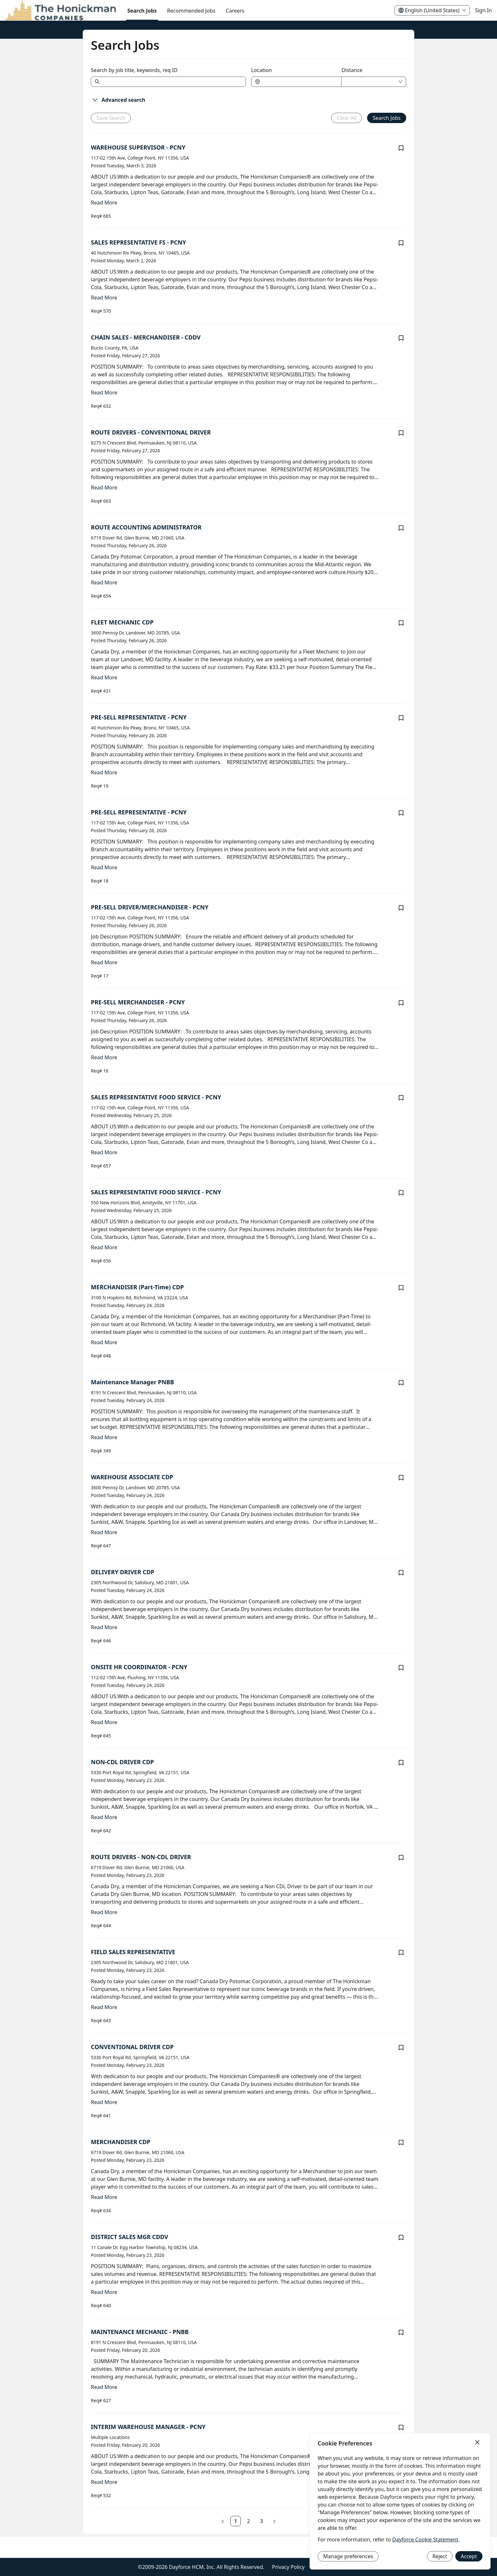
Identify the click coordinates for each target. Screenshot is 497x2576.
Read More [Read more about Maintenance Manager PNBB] (104, 1437)
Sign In (483, 10)
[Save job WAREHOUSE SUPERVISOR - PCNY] (401, 148)
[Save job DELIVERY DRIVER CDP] (401, 1572)
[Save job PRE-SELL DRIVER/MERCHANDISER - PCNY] (401, 908)
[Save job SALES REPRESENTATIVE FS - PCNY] (401, 243)
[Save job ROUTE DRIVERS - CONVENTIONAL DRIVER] (401, 433)
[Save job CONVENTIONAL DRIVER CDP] (401, 2047)
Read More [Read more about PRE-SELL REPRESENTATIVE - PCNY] (104, 772)
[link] (235, 2521)
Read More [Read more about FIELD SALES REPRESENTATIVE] (104, 2007)
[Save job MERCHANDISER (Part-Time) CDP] (401, 1288)
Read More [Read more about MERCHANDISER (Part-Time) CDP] (104, 1342)
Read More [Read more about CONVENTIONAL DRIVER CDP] (104, 2102)
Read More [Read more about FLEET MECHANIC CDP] (104, 677)
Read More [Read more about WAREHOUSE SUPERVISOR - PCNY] (104, 202)
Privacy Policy (288, 2567)
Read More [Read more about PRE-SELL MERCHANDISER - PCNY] (104, 1057)
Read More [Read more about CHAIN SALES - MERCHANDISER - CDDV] (104, 392)
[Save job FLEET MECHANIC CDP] (401, 623)
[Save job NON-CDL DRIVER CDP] (401, 1762)
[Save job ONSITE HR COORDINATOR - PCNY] (401, 1667)
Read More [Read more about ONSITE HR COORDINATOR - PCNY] (104, 1722)
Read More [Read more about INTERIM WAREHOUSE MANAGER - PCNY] (104, 2482)
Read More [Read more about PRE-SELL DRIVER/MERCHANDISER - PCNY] (104, 962)
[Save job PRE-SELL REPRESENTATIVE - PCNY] (401, 718)
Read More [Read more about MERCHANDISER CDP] (104, 2197)
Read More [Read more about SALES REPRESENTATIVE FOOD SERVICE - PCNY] (104, 1152)
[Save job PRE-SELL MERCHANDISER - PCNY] (401, 1003)
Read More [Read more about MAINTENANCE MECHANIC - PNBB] (104, 2387)
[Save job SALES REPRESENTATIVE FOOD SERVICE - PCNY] (401, 1098)
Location (261, 70)
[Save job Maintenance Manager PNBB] (401, 1382)
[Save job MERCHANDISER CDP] (401, 2142)
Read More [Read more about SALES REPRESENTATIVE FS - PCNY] (104, 297)
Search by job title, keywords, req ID (134, 70)
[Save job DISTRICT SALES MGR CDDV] (401, 2237)
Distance (352, 70)
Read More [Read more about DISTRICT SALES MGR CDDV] (104, 2292)
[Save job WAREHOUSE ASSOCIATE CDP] (401, 1477)
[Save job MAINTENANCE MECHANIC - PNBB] (401, 2332)
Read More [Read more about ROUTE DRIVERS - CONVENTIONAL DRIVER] (104, 487)
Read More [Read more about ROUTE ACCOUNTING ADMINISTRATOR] (104, 582)
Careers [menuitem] (235, 10)
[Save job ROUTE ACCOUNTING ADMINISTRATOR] (401, 528)
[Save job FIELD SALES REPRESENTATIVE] (401, 1952)
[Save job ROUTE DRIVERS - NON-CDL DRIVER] (401, 1857)
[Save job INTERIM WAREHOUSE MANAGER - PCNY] (401, 2427)
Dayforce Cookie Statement (425, 2539)
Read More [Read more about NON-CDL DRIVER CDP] (104, 1817)
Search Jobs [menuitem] (142, 10)
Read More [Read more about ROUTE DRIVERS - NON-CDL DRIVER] (104, 1912)
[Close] (477, 2442)
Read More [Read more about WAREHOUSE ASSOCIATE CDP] (104, 1532)
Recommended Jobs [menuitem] (191, 10)
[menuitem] (61, 10)
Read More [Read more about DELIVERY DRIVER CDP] (104, 1627)
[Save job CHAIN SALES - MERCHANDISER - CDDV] (401, 338)
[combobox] (299, 82)
